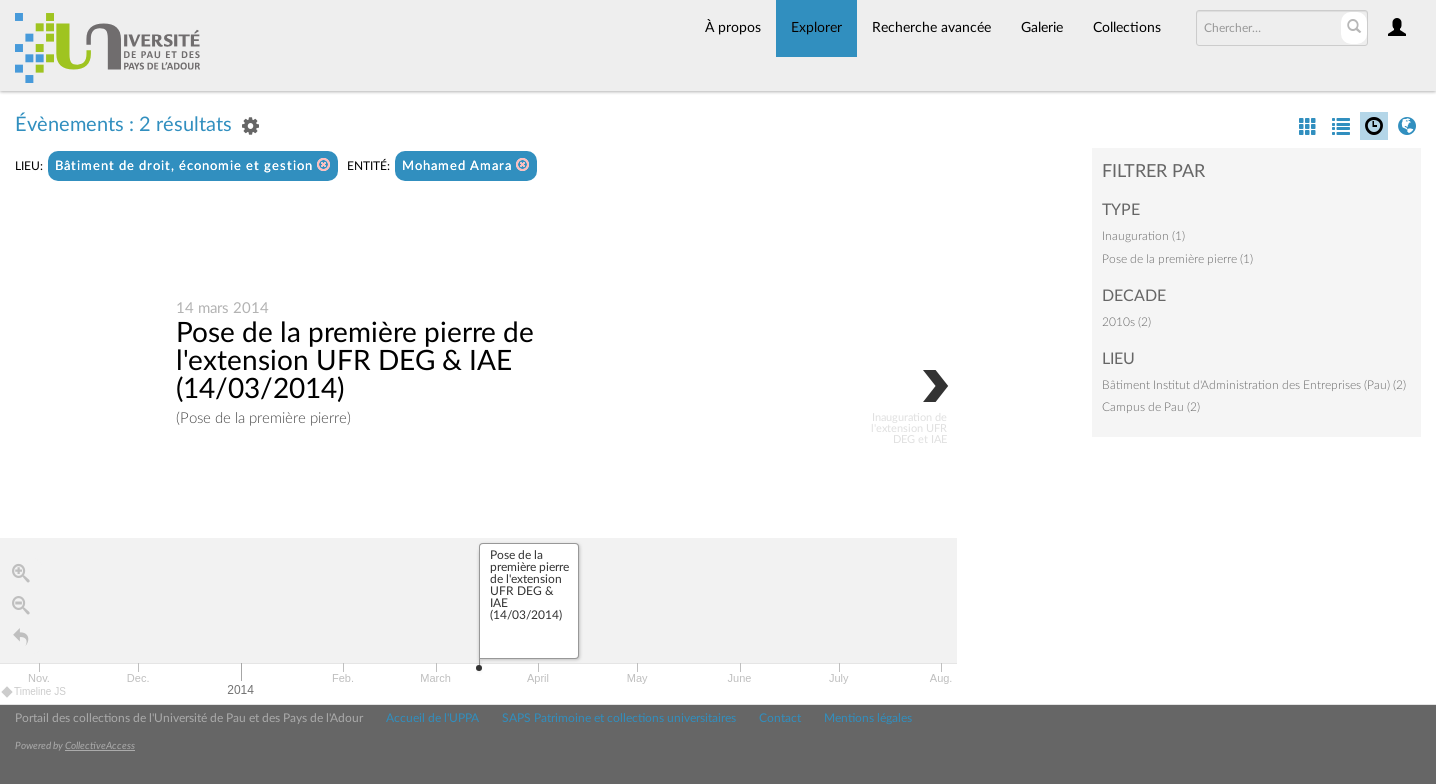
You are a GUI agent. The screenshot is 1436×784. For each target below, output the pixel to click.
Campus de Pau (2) (1151, 407)
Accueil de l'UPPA (432, 718)
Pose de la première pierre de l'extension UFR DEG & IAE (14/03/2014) (355, 361)
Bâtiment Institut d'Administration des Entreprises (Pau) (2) (1254, 385)
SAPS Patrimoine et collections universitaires (619, 718)
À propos (733, 28)
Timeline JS (34, 691)
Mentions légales (868, 718)
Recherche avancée (931, 28)
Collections (1127, 28)
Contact (780, 718)
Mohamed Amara (466, 165)
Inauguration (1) (1143, 236)
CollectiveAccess (100, 746)
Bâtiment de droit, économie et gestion (193, 165)
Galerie (1042, 28)
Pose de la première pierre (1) (1177, 259)
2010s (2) (1126, 322)
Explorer (816, 28)
